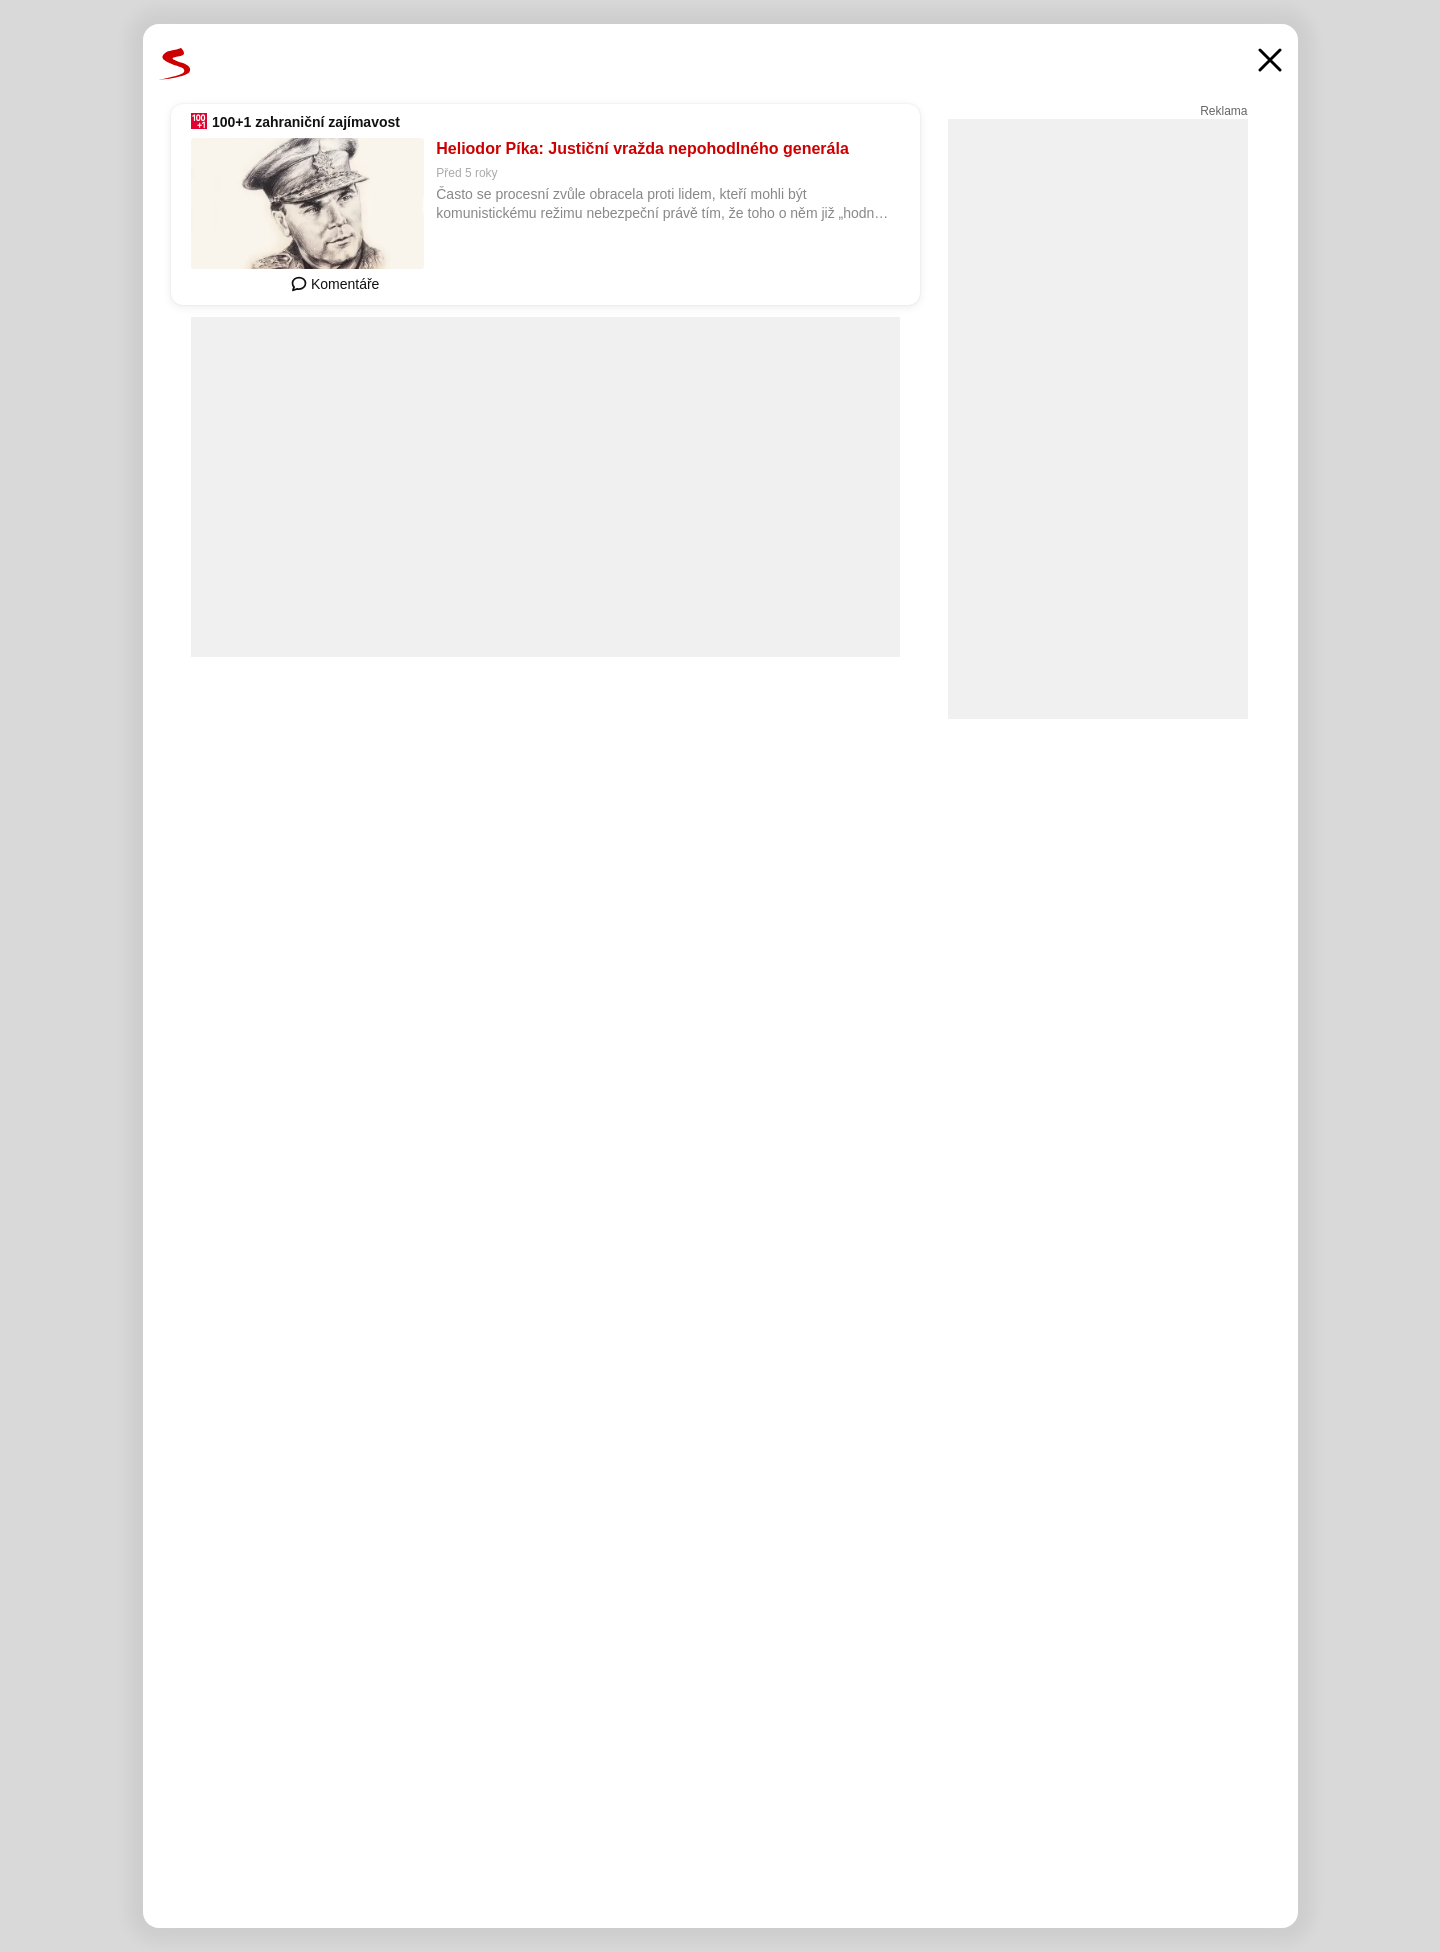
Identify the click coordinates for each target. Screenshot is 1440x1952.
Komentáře (335, 284)
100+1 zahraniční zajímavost (306, 122)
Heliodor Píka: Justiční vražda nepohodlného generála (642, 148)
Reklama (1223, 111)
